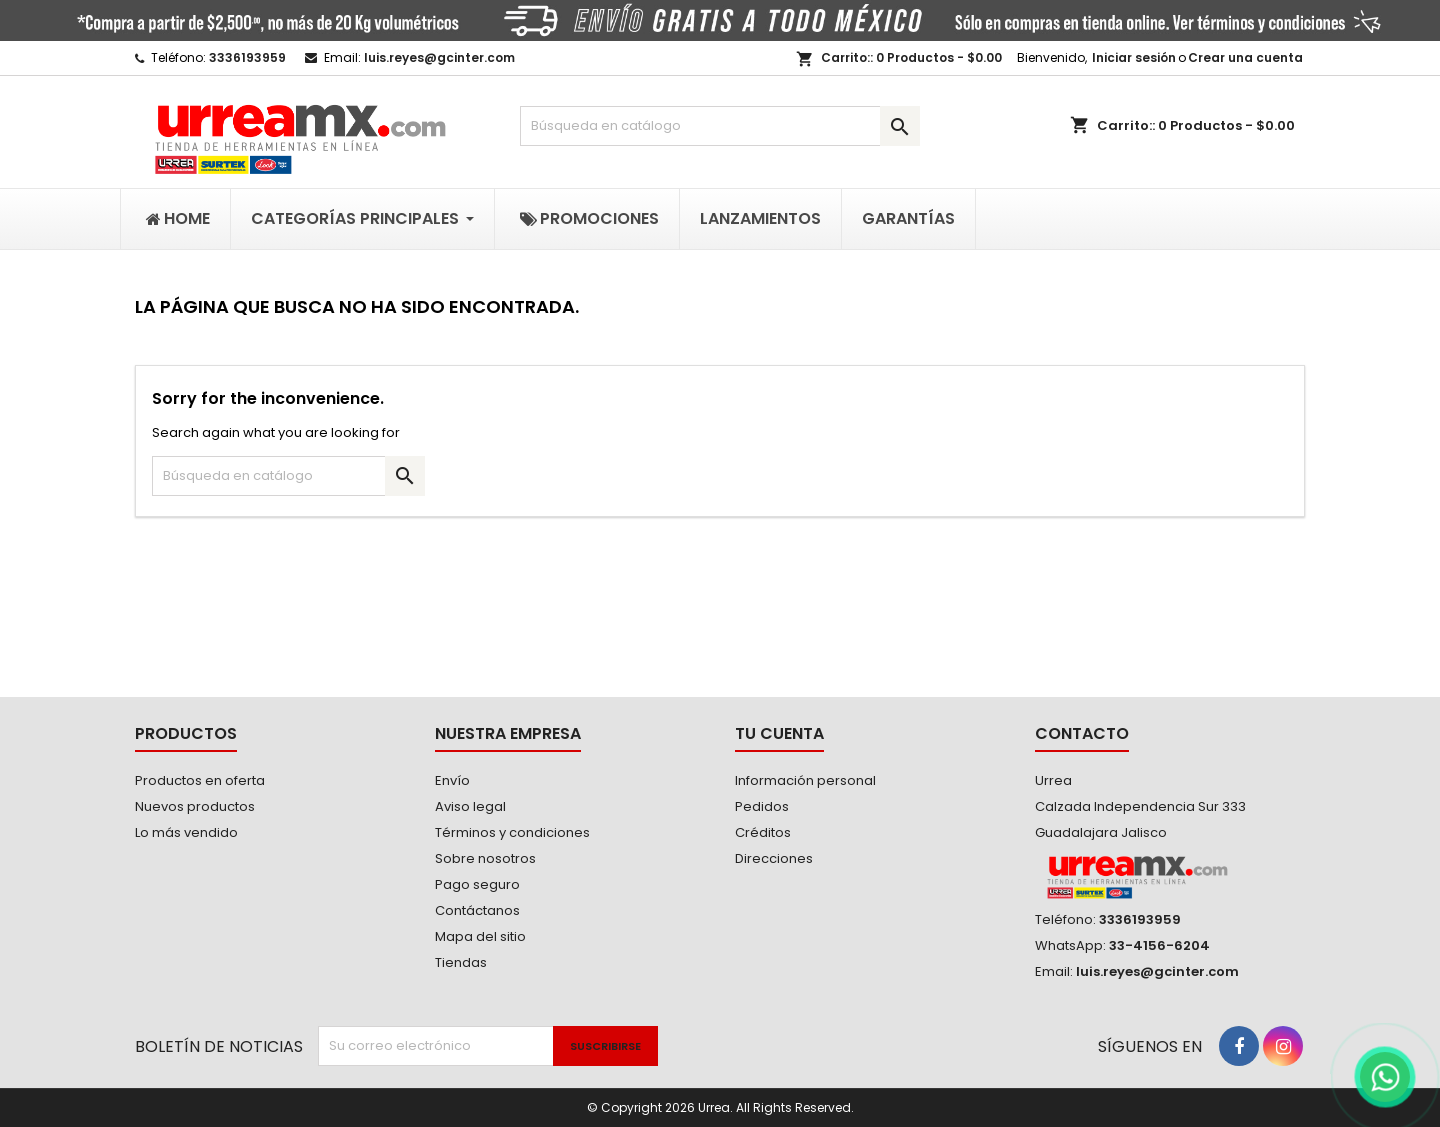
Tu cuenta (779, 733)
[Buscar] (720, 126)
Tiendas (461, 962)
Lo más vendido (186, 832)
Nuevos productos (195, 806)
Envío (452, 780)
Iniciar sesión (1134, 57)
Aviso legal (470, 806)
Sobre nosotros (485, 858)
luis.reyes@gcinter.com (439, 57)
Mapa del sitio (480, 936)
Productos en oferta (200, 780)
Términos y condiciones (512, 832)
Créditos (763, 832)
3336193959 (247, 57)
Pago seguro (477, 884)
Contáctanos (477, 910)
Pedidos (762, 806)
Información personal (805, 780)
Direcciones (774, 858)
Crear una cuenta (1245, 57)
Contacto (1082, 733)
